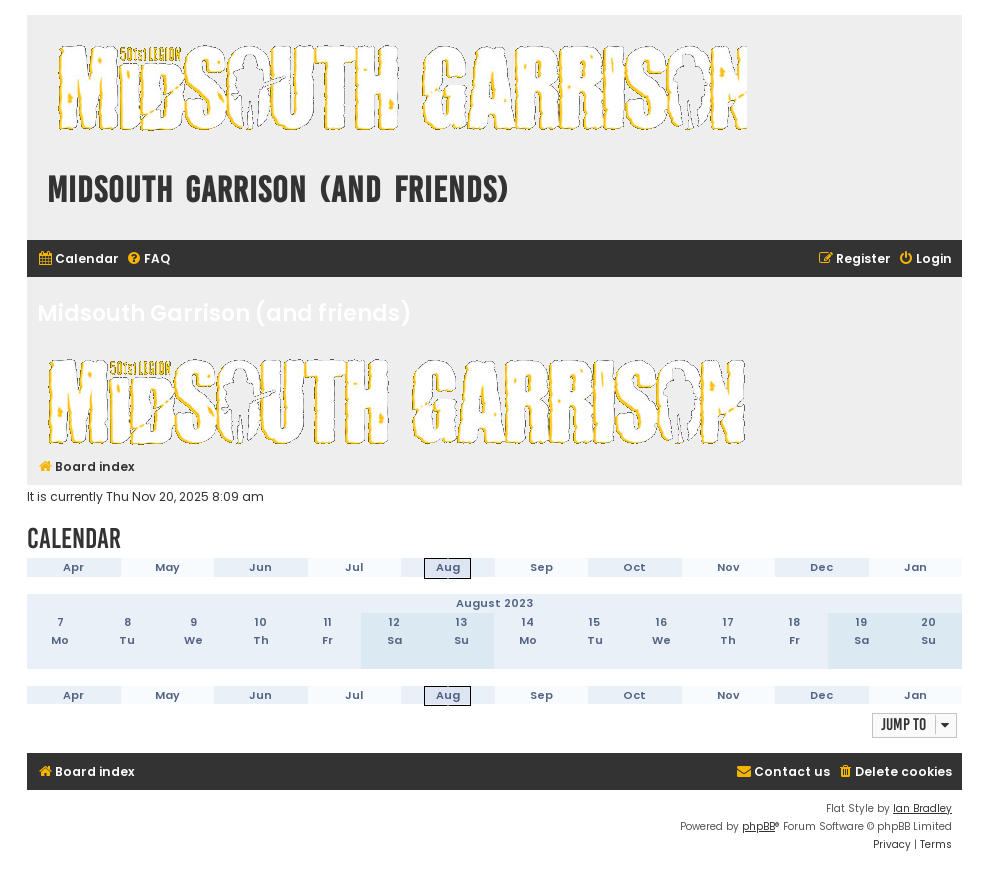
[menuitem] (78, 259)
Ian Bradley (922, 808)
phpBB (758, 826)
